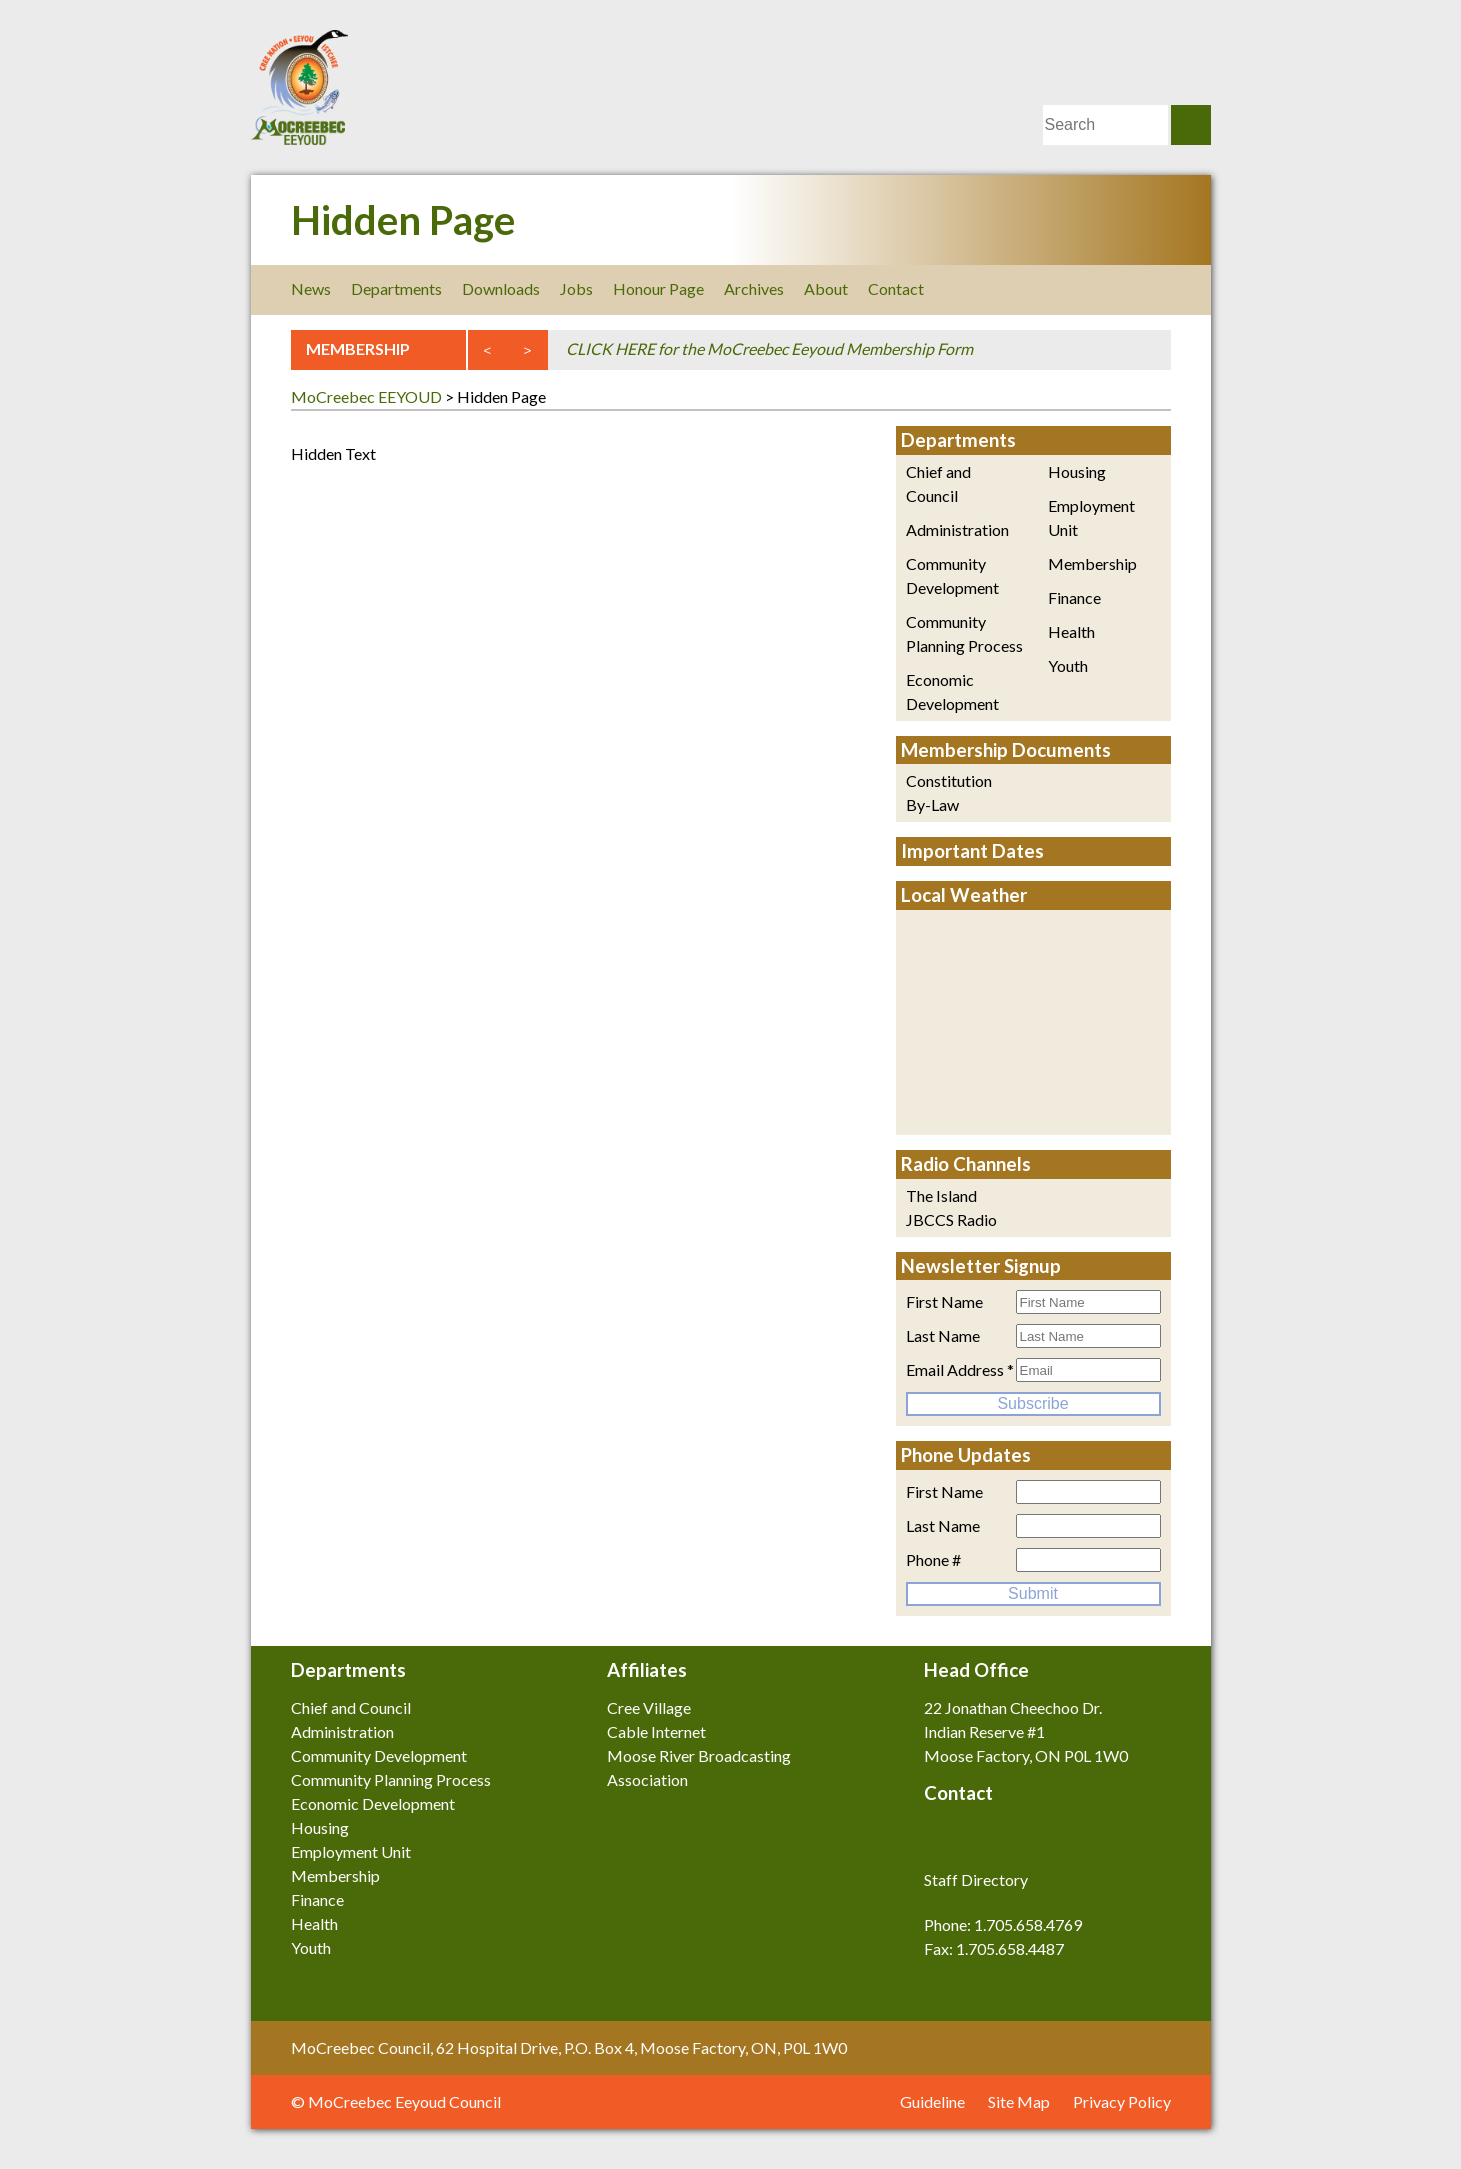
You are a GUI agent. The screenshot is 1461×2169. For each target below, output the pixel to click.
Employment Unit (1091, 517)
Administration (957, 529)
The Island (941, 1195)
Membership (1092, 563)
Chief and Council (938, 483)
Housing (1077, 471)
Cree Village (649, 1707)
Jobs (576, 288)
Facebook (1023, 289)
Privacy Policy (1122, 2101)
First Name (944, 1301)
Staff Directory (976, 1879)
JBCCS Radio (951, 1219)
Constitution (949, 780)
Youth (1068, 665)
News (311, 288)
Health (1071, 631)
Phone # (933, 1559)
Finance (1074, 597)
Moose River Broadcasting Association (699, 1767)
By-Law (932, 804)
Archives (754, 288)
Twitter (1068, 289)
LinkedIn (1113, 289)
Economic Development (952, 691)
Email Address (960, 1369)
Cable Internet (656, 1731)
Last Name (943, 1335)
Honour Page (658, 288)
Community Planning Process (964, 633)
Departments (396, 288)
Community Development (952, 575)
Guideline (932, 2101)
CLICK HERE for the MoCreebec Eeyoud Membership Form (769, 348)
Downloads (501, 288)
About (826, 288)
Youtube (1158, 289)
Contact (896, 288)
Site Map (1019, 2101)
